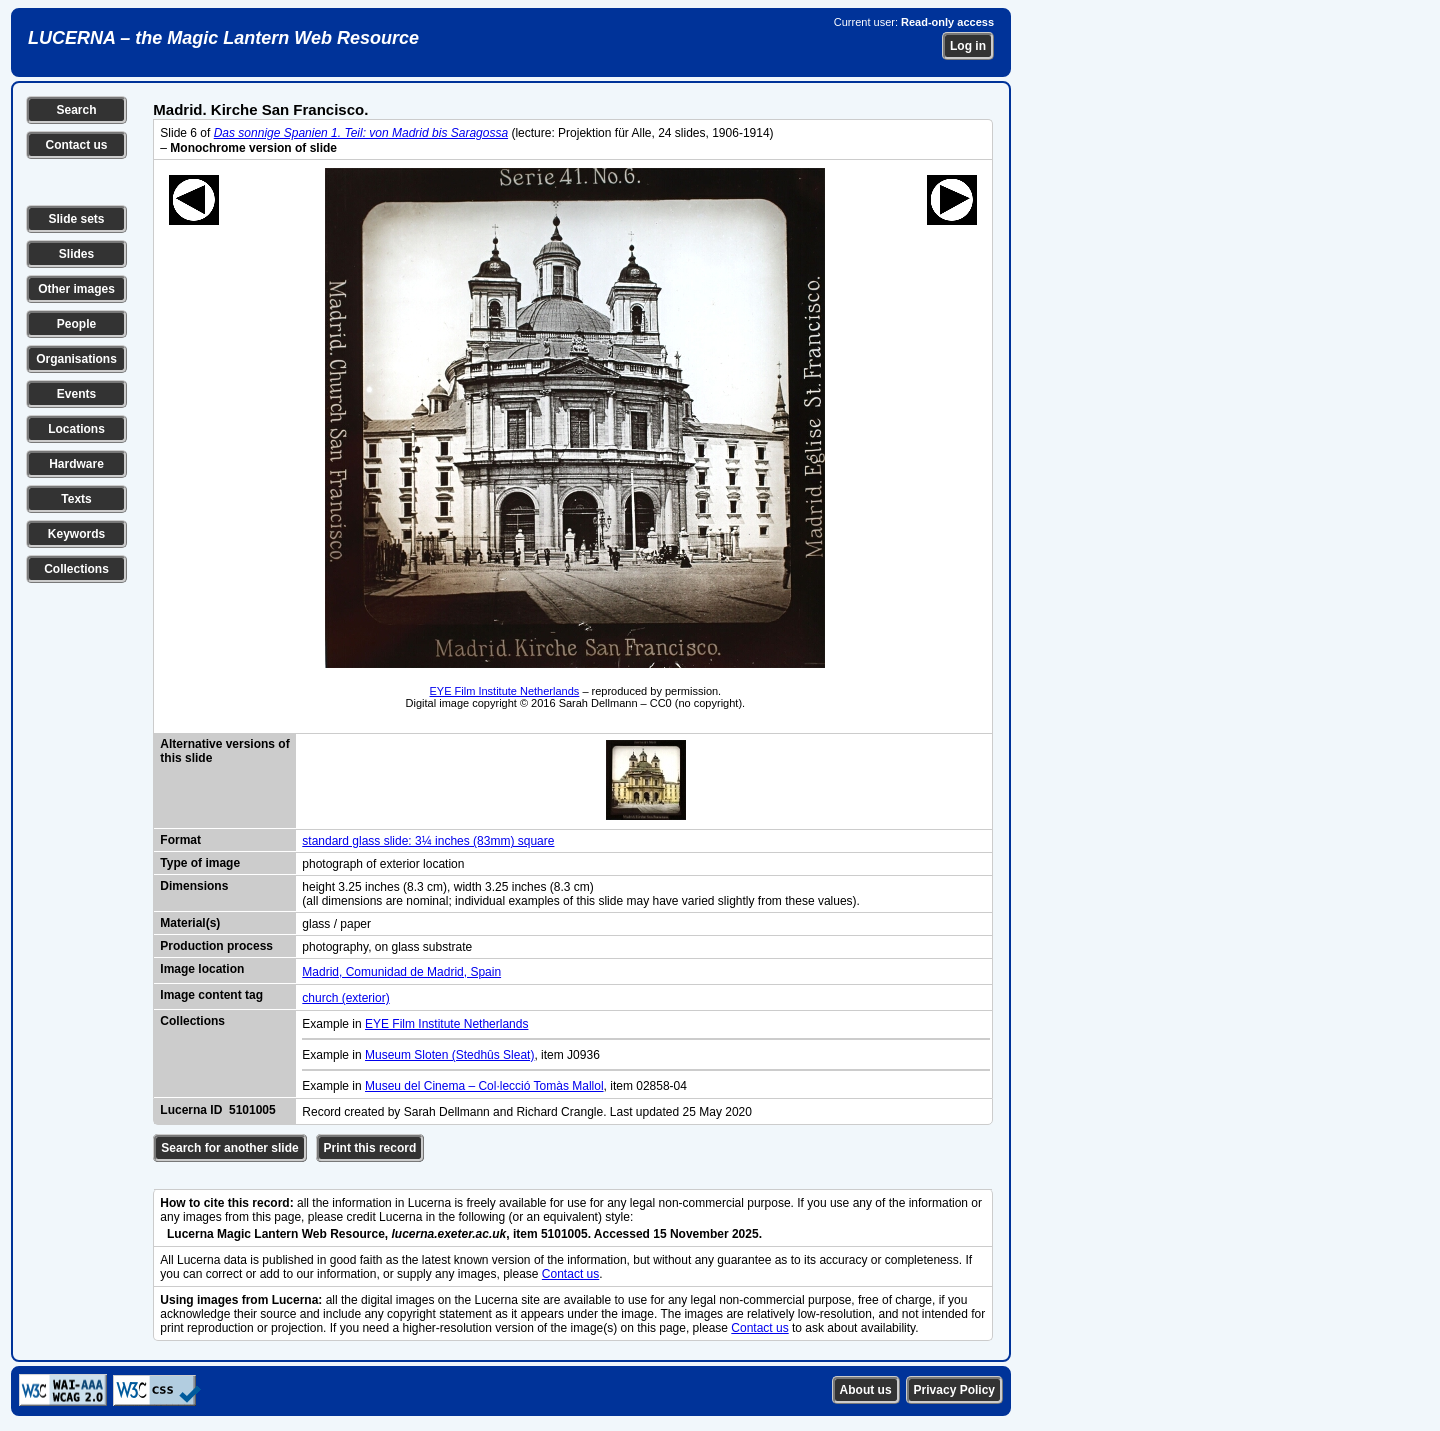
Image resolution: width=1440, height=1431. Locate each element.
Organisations (76, 359)
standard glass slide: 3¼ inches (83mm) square (428, 841)
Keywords (76, 534)
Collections (76, 569)
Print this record (370, 1148)
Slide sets (76, 219)
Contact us (76, 145)
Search (76, 110)
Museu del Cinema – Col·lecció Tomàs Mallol (484, 1086)
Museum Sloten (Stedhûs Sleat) (449, 1055)
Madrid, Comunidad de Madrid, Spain (401, 972)
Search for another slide (229, 1148)
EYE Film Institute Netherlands (505, 691)
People (76, 324)
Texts (76, 499)
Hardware (76, 464)
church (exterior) (345, 998)
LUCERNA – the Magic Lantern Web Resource (223, 38)
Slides (76, 254)
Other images (76, 289)
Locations (76, 429)
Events (76, 394)
